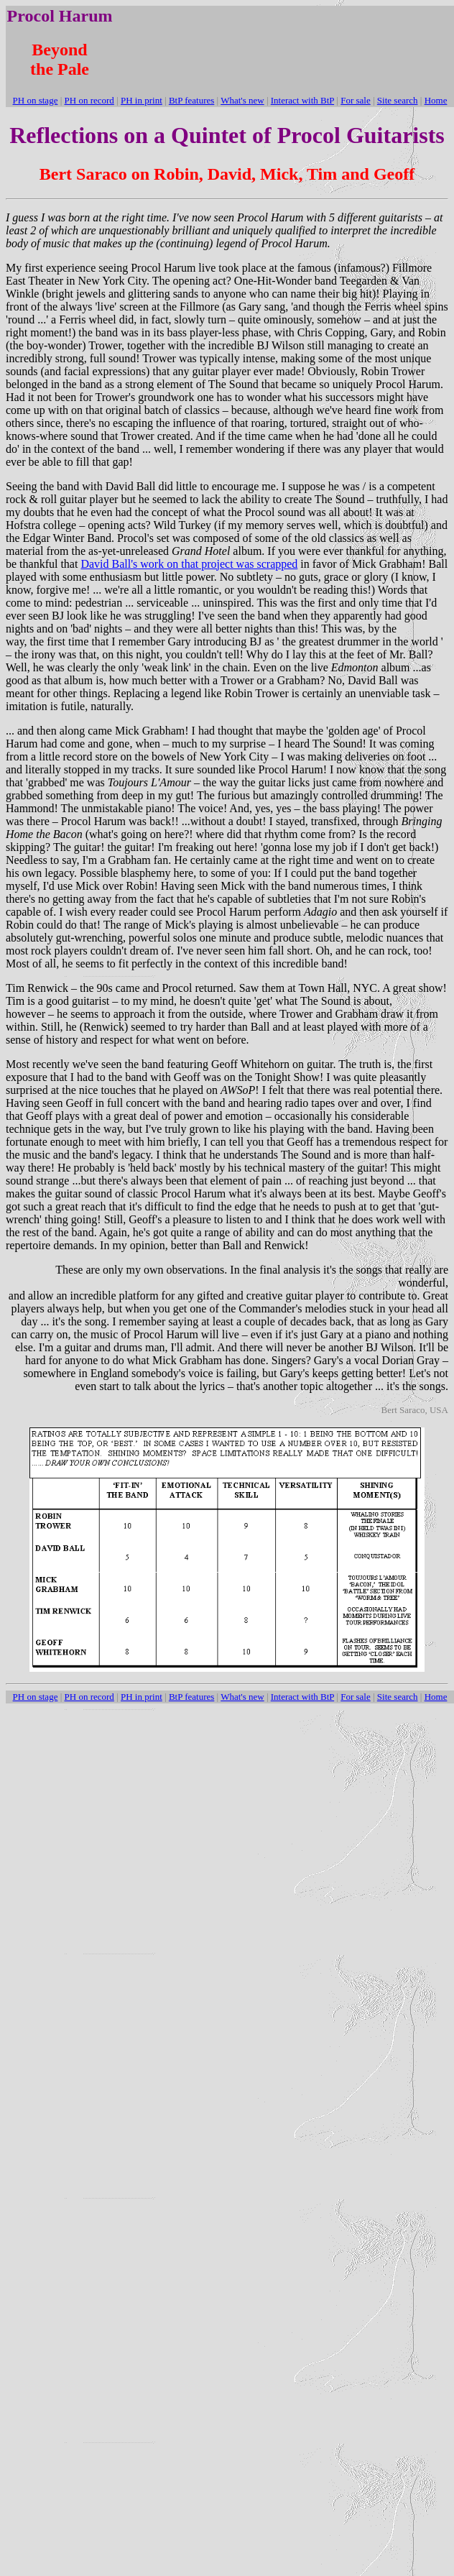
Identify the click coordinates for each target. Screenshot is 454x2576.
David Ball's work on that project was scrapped (188, 564)
